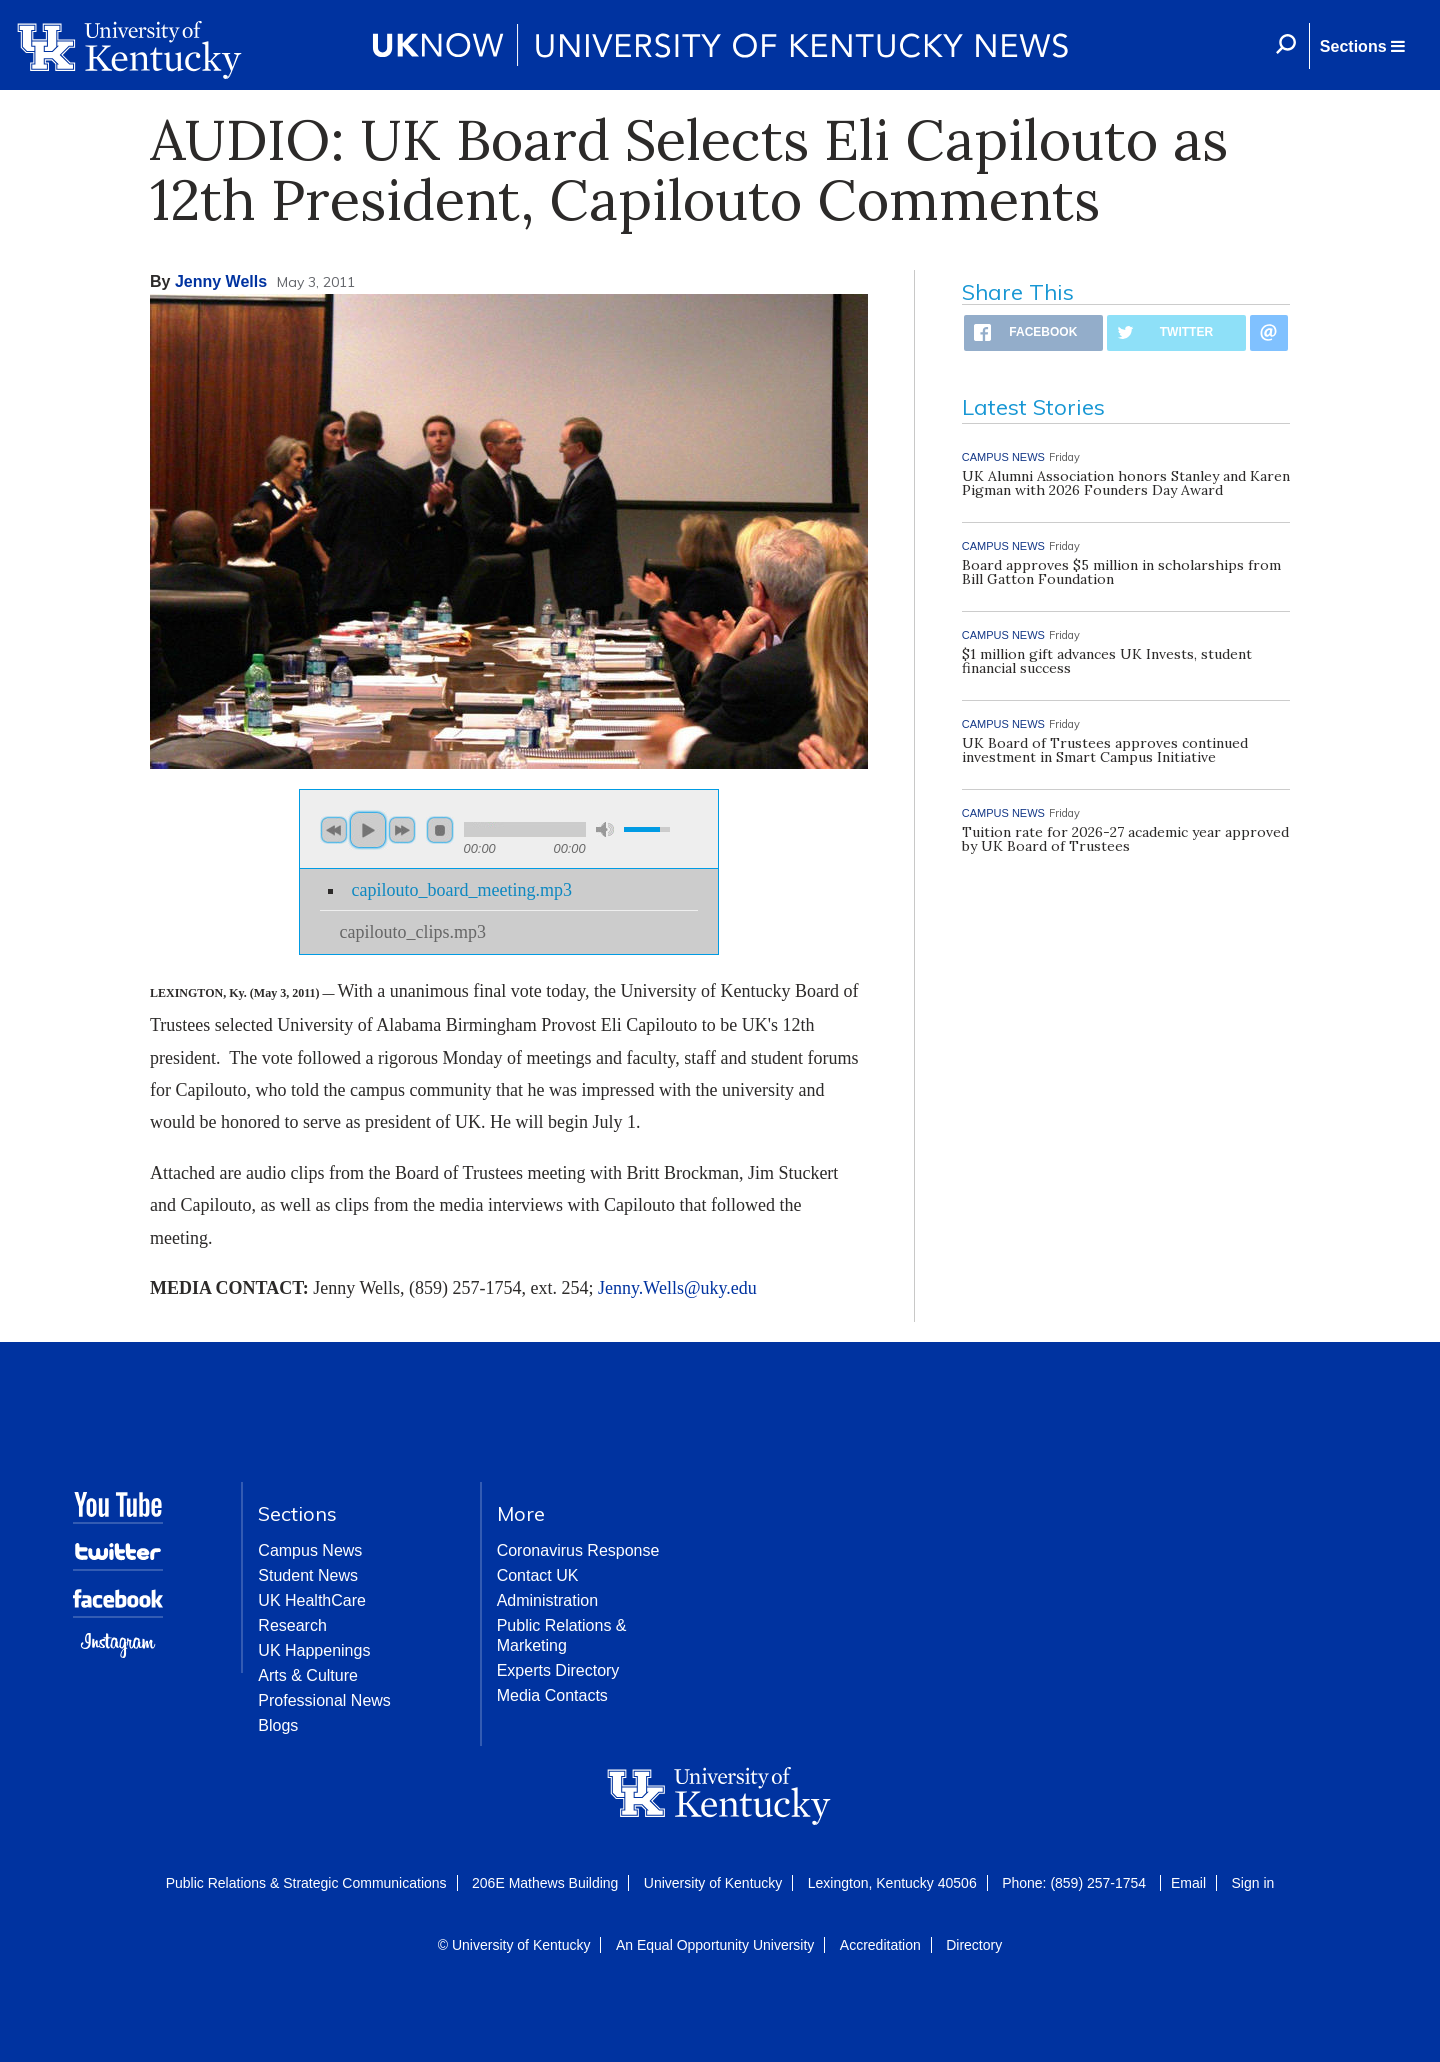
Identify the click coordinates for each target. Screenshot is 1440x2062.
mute (605, 829)
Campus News (310, 1550)
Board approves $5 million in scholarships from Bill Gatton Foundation (1121, 572)
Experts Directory (558, 1670)
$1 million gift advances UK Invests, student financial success (1107, 661)
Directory (974, 1945)
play (368, 830)
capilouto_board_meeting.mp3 (462, 890)
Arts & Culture (308, 1675)
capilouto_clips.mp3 (413, 932)
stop (440, 830)
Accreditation (880, 1945)
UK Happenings (314, 1650)
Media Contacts (552, 1695)
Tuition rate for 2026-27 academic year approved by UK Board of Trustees (1125, 839)
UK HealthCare (312, 1600)
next (402, 830)
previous (334, 830)
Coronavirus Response (578, 1550)
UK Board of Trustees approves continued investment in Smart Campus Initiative (1105, 750)
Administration (547, 1600)
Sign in (1252, 1883)
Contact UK (538, 1575)
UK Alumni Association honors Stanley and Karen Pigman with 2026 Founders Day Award (1126, 483)
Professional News (324, 1700)
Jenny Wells (221, 281)
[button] (1362, 46)
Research (292, 1625)
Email (1188, 1883)
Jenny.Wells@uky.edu (677, 1288)
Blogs (278, 1725)
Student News (308, 1575)
